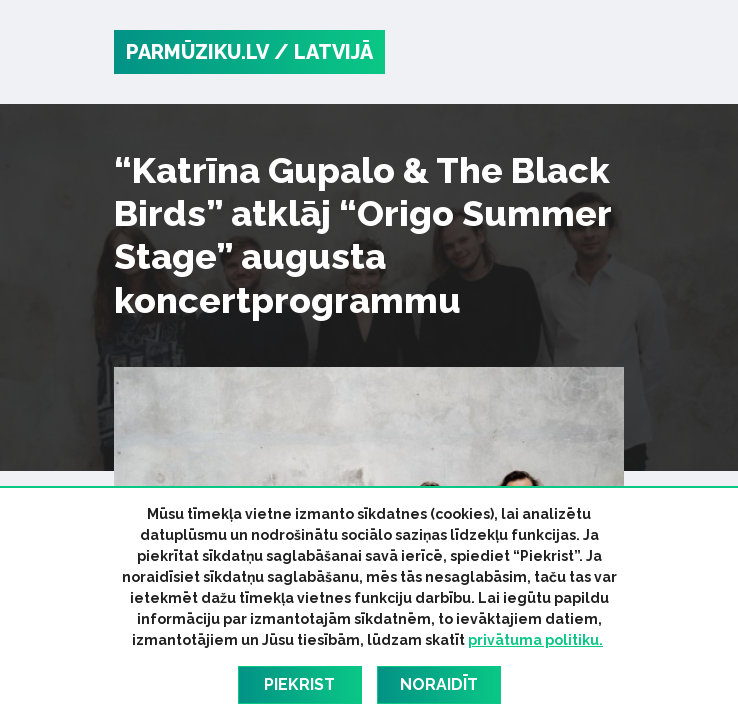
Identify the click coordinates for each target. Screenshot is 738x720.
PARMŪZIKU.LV (197, 52)
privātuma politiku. (535, 640)
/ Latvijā (323, 52)
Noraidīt (439, 684)
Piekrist (299, 684)
